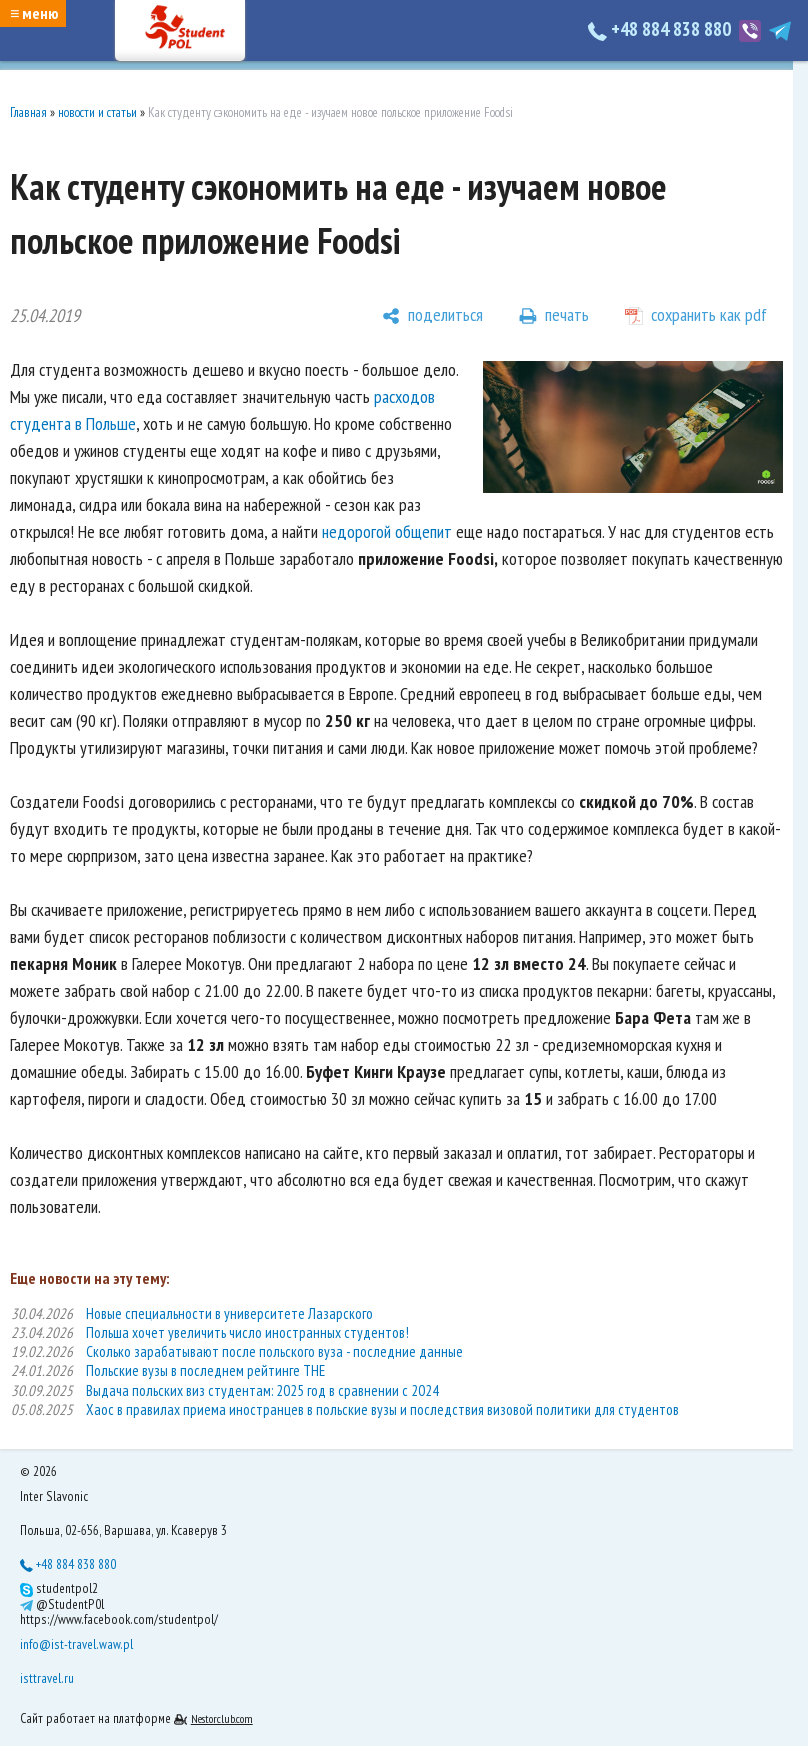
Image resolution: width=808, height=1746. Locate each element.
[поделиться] (432, 316)
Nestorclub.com (222, 1718)
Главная (28, 112)
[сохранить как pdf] (696, 316)
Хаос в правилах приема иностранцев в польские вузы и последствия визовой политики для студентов (382, 1409)
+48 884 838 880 (661, 29)
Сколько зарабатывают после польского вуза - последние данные (274, 1351)
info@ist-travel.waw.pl (76, 1644)
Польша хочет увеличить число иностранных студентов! (247, 1332)
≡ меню (34, 13)
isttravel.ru (47, 1678)
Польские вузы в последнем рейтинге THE (205, 1370)
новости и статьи (97, 112)
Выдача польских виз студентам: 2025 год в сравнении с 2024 (262, 1390)
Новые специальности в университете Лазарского (229, 1313)
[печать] (554, 316)
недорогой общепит (387, 531)
